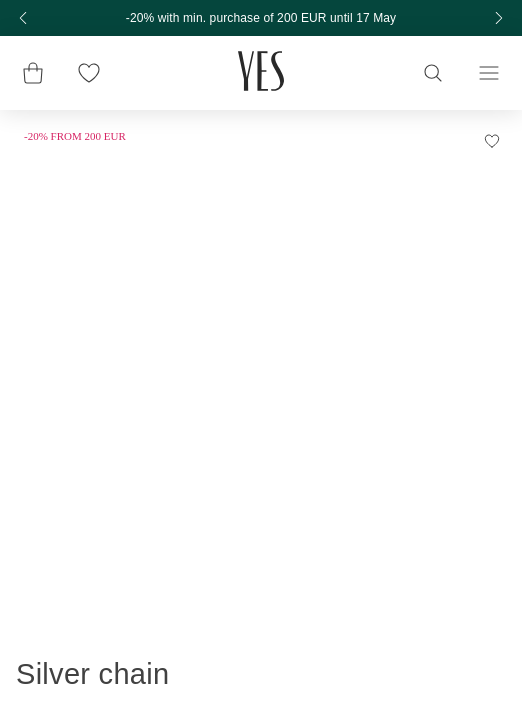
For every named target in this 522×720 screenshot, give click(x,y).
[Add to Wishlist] (492, 145)
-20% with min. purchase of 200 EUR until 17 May (261, 17)
